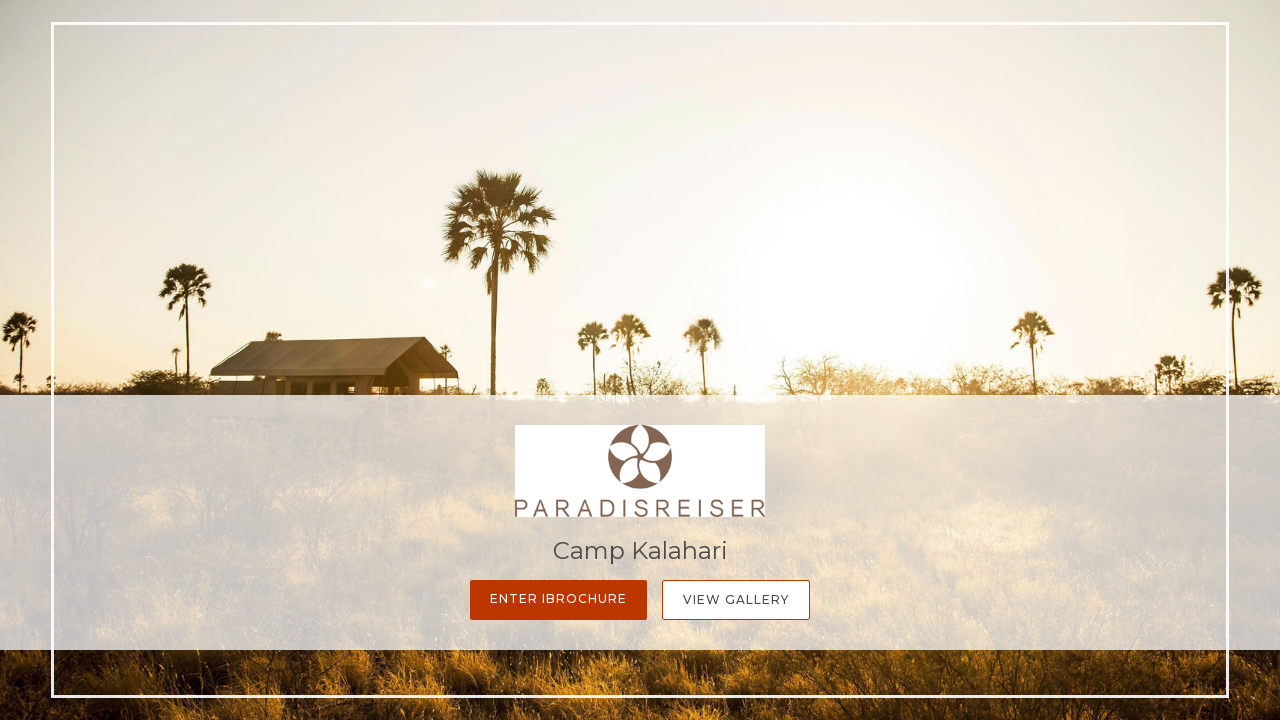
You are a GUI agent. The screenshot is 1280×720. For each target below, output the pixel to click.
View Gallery (736, 599)
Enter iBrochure (558, 598)
